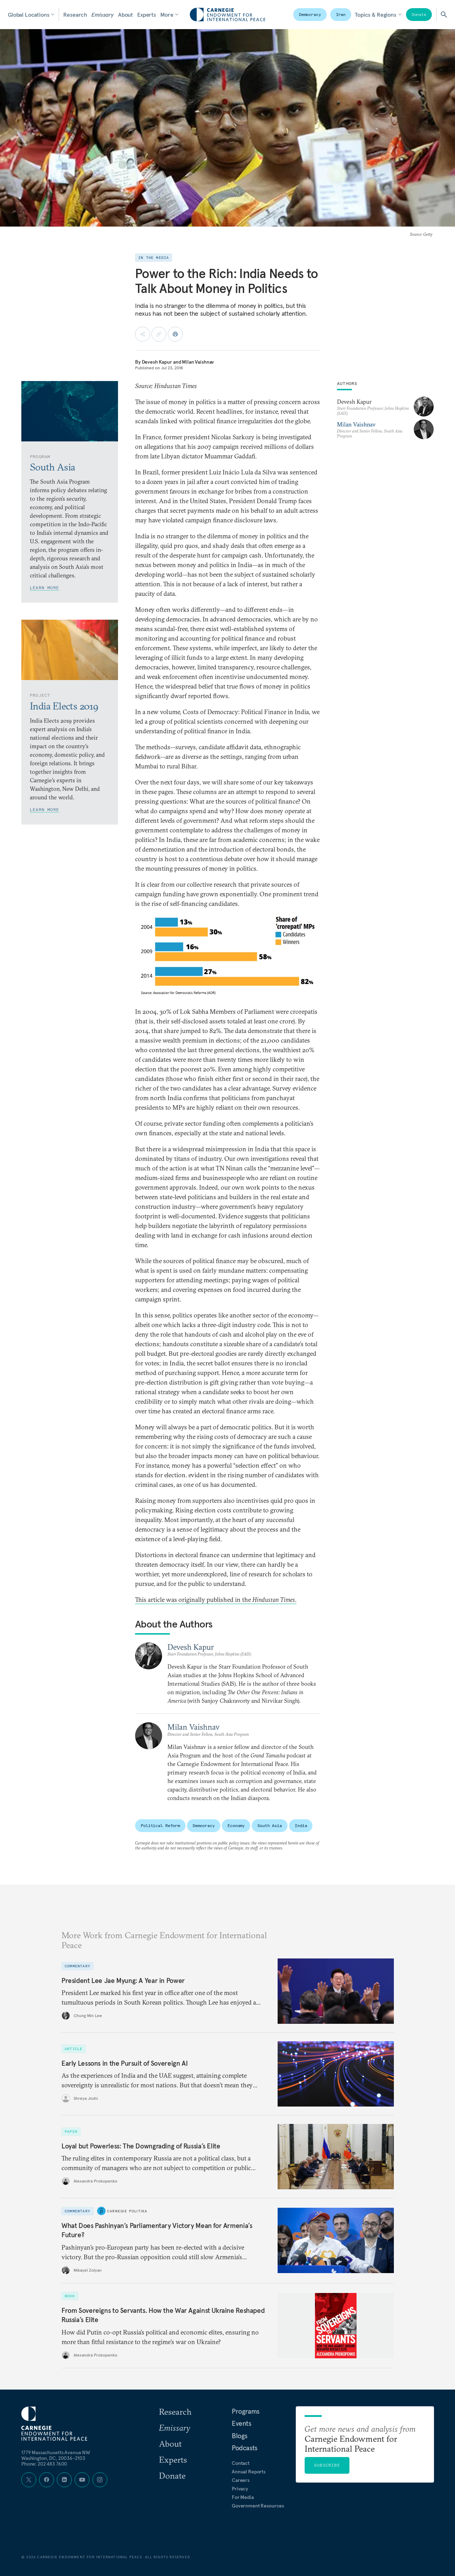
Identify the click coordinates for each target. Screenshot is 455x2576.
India (301, 1825)
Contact (241, 2463)
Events (241, 2423)
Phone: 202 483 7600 (44, 2464)
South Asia (269, 1825)
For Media (243, 2497)
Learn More (44, 587)
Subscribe (327, 2465)
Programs (245, 2411)
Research (75, 14)
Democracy (310, 14)
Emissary (102, 14)
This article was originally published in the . (215, 1600)
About (125, 14)
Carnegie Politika (127, 2211)
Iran (341, 14)
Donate (419, 14)
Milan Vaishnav (198, 362)
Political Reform (160, 1825)
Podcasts (244, 2448)
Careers (241, 2480)
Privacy (240, 2488)
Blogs (239, 2435)
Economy (236, 1825)
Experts (146, 14)
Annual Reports (249, 2471)
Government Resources (258, 2505)
